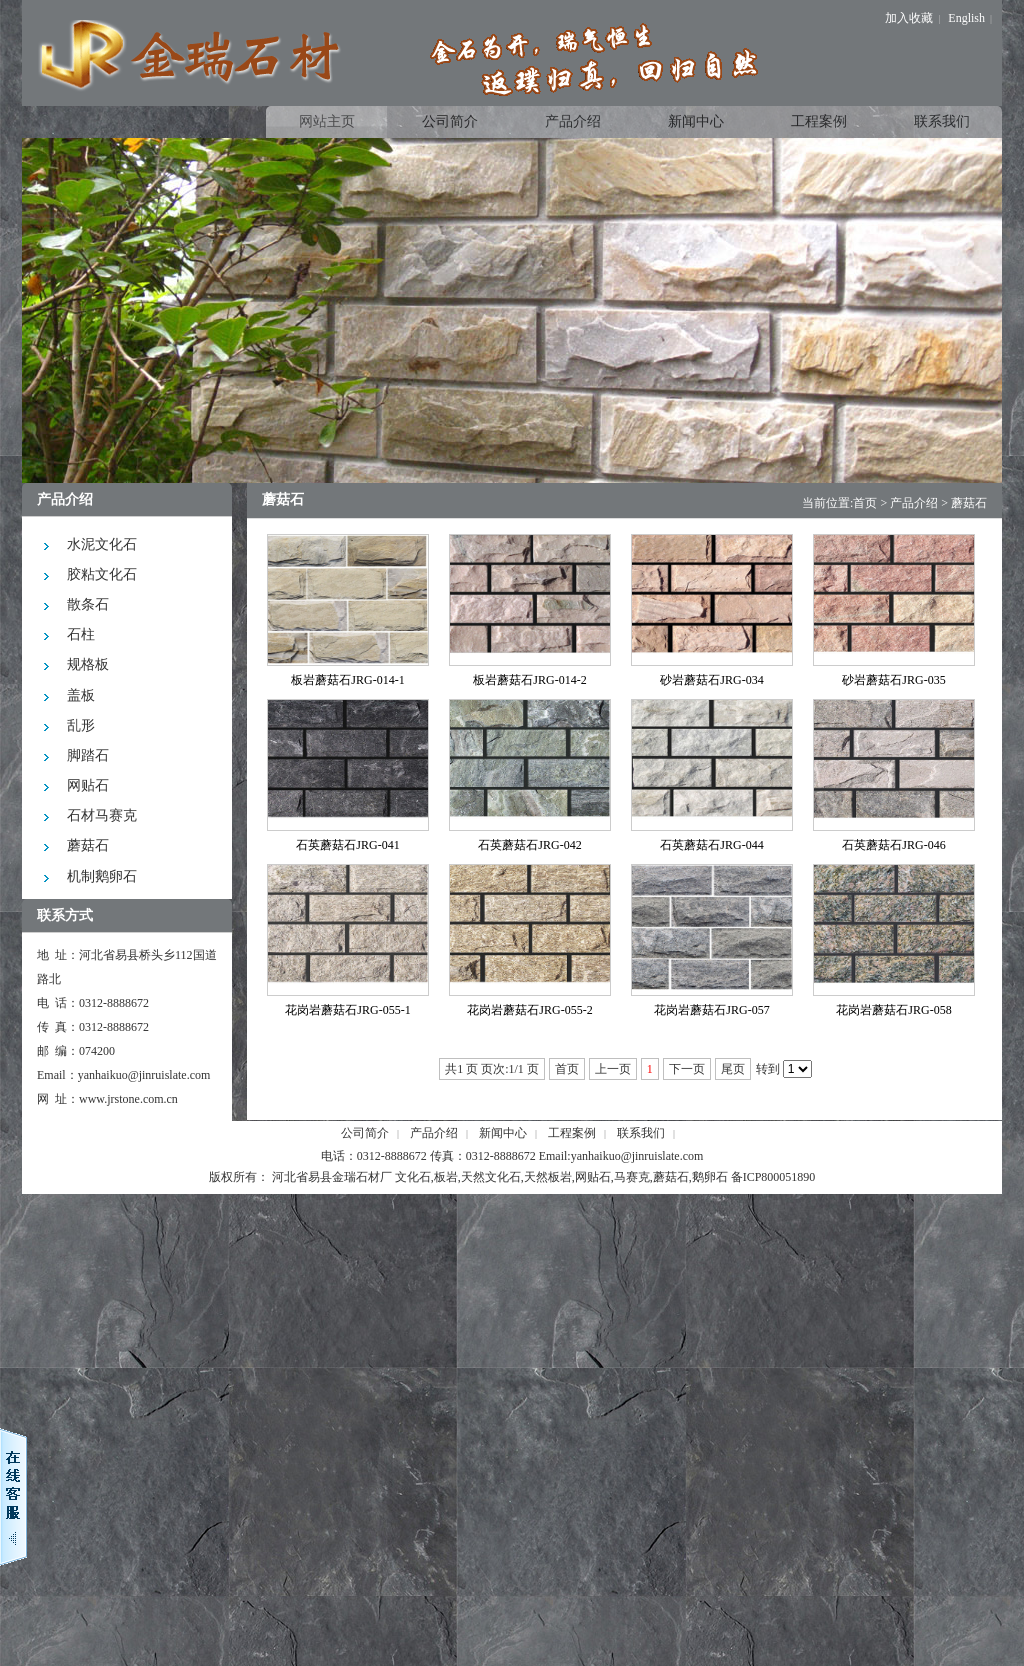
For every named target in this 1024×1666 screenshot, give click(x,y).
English (966, 18)
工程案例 (572, 1133)
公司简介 (365, 1133)
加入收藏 (909, 18)
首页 (865, 503)
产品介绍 (914, 503)
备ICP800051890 (773, 1177)
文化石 (413, 1177)
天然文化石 (491, 1177)
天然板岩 (548, 1177)
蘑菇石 (969, 503)
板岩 (446, 1177)
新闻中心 (503, 1133)
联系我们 (641, 1133)
